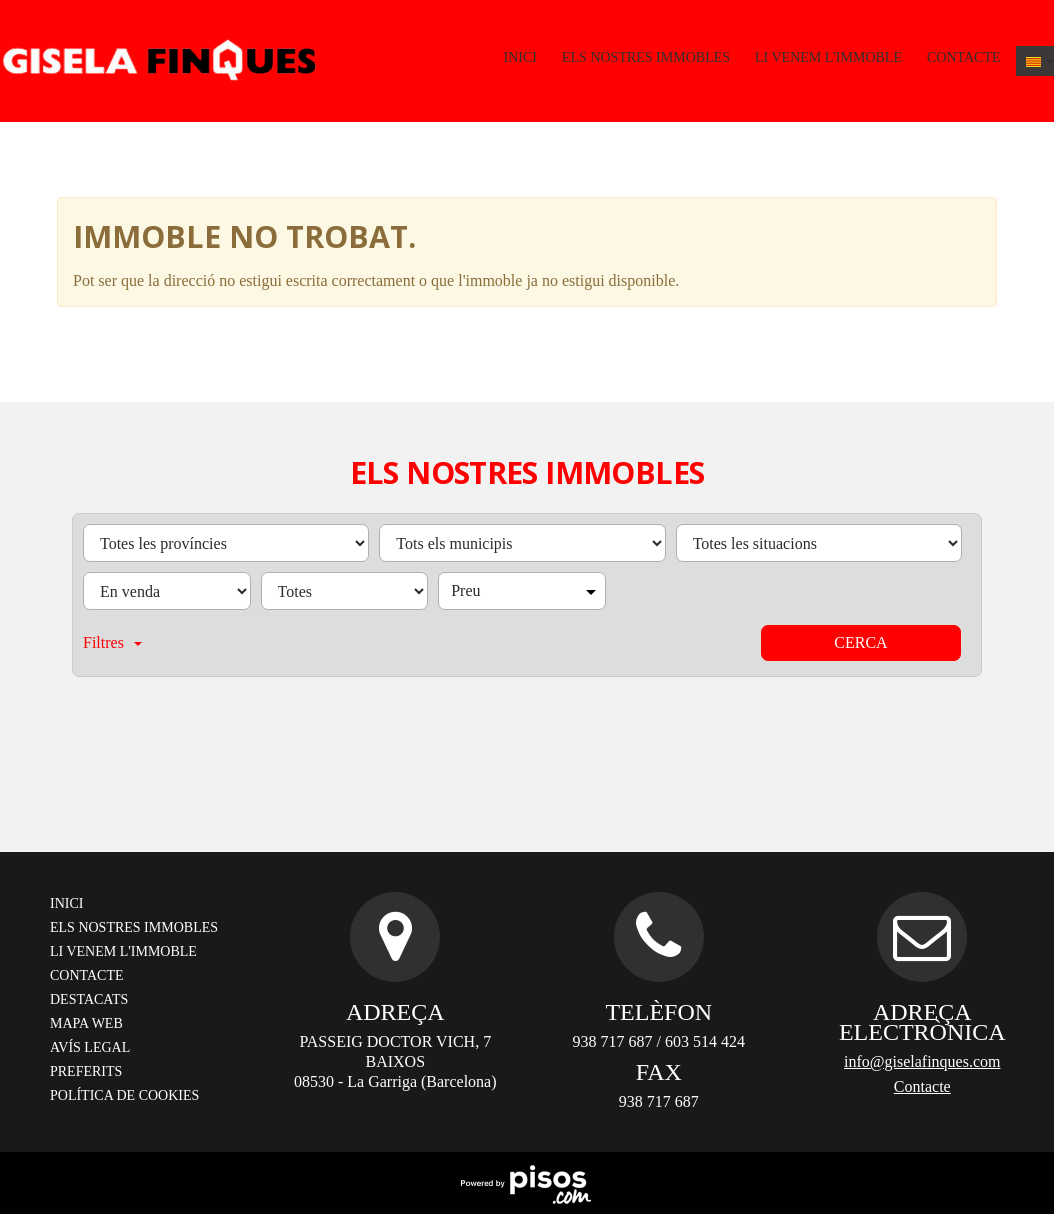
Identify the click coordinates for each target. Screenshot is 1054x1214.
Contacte (964, 57)
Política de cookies (124, 1095)
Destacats (89, 999)
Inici (520, 57)
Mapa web (86, 1023)
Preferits (86, 1071)
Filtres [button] (112, 642)
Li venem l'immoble (828, 57)
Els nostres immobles (646, 57)
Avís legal (90, 1047)
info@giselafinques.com (922, 1061)
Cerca (860, 642)
